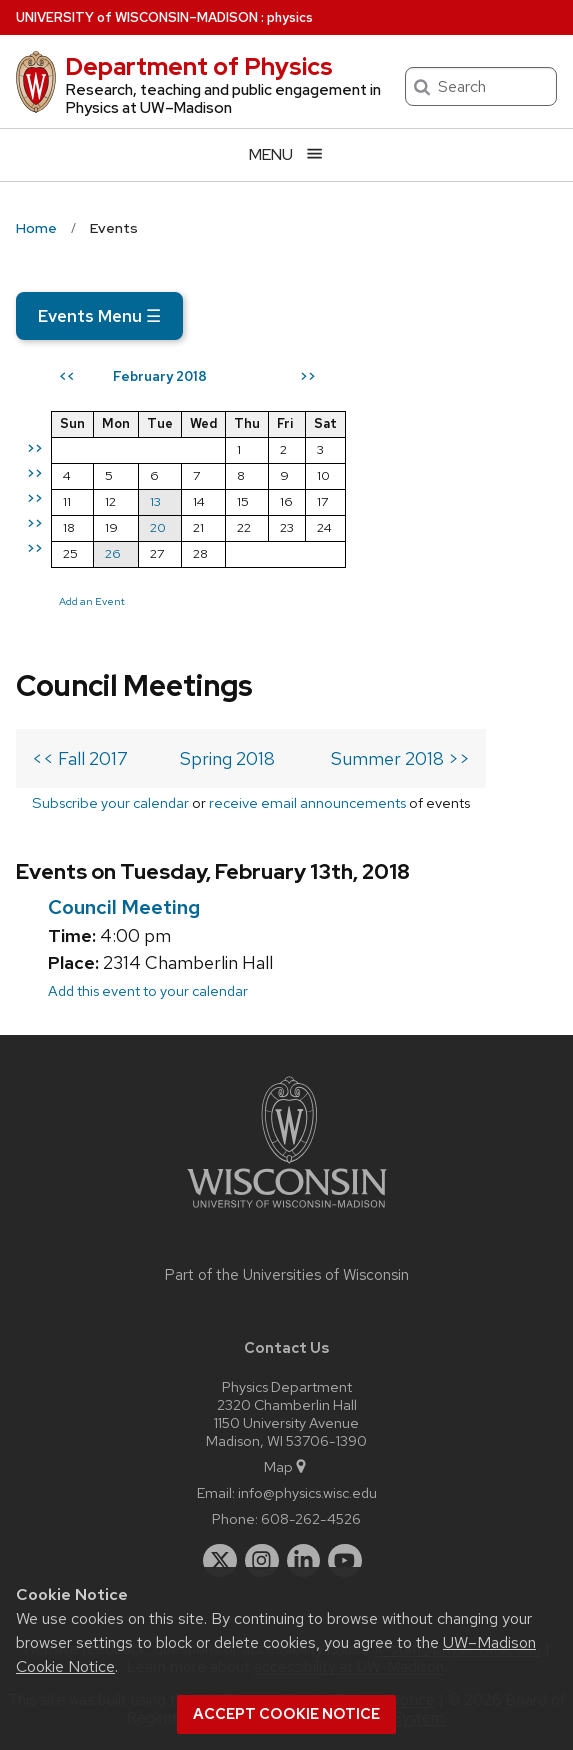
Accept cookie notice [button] (286, 1714)
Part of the (287, 1275)
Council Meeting (124, 907)
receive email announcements (307, 802)
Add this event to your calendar (148, 990)
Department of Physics (199, 66)
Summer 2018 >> (400, 758)
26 (113, 553)
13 (155, 501)
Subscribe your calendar (110, 802)
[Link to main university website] (287, 1211)
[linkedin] (304, 1561)
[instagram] (262, 1561)
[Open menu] (286, 154)
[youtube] (345, 1561)
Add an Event (92, 601)
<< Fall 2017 (80, 758)
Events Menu (99, 316)
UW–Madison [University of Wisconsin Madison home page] (137, 17)
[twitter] (220, 1561)
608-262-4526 (311, 1518)
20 (158, 527)
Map (286, 1466)
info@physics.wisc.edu (307, 1492)
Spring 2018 (227, 758)
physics (290, 17)
